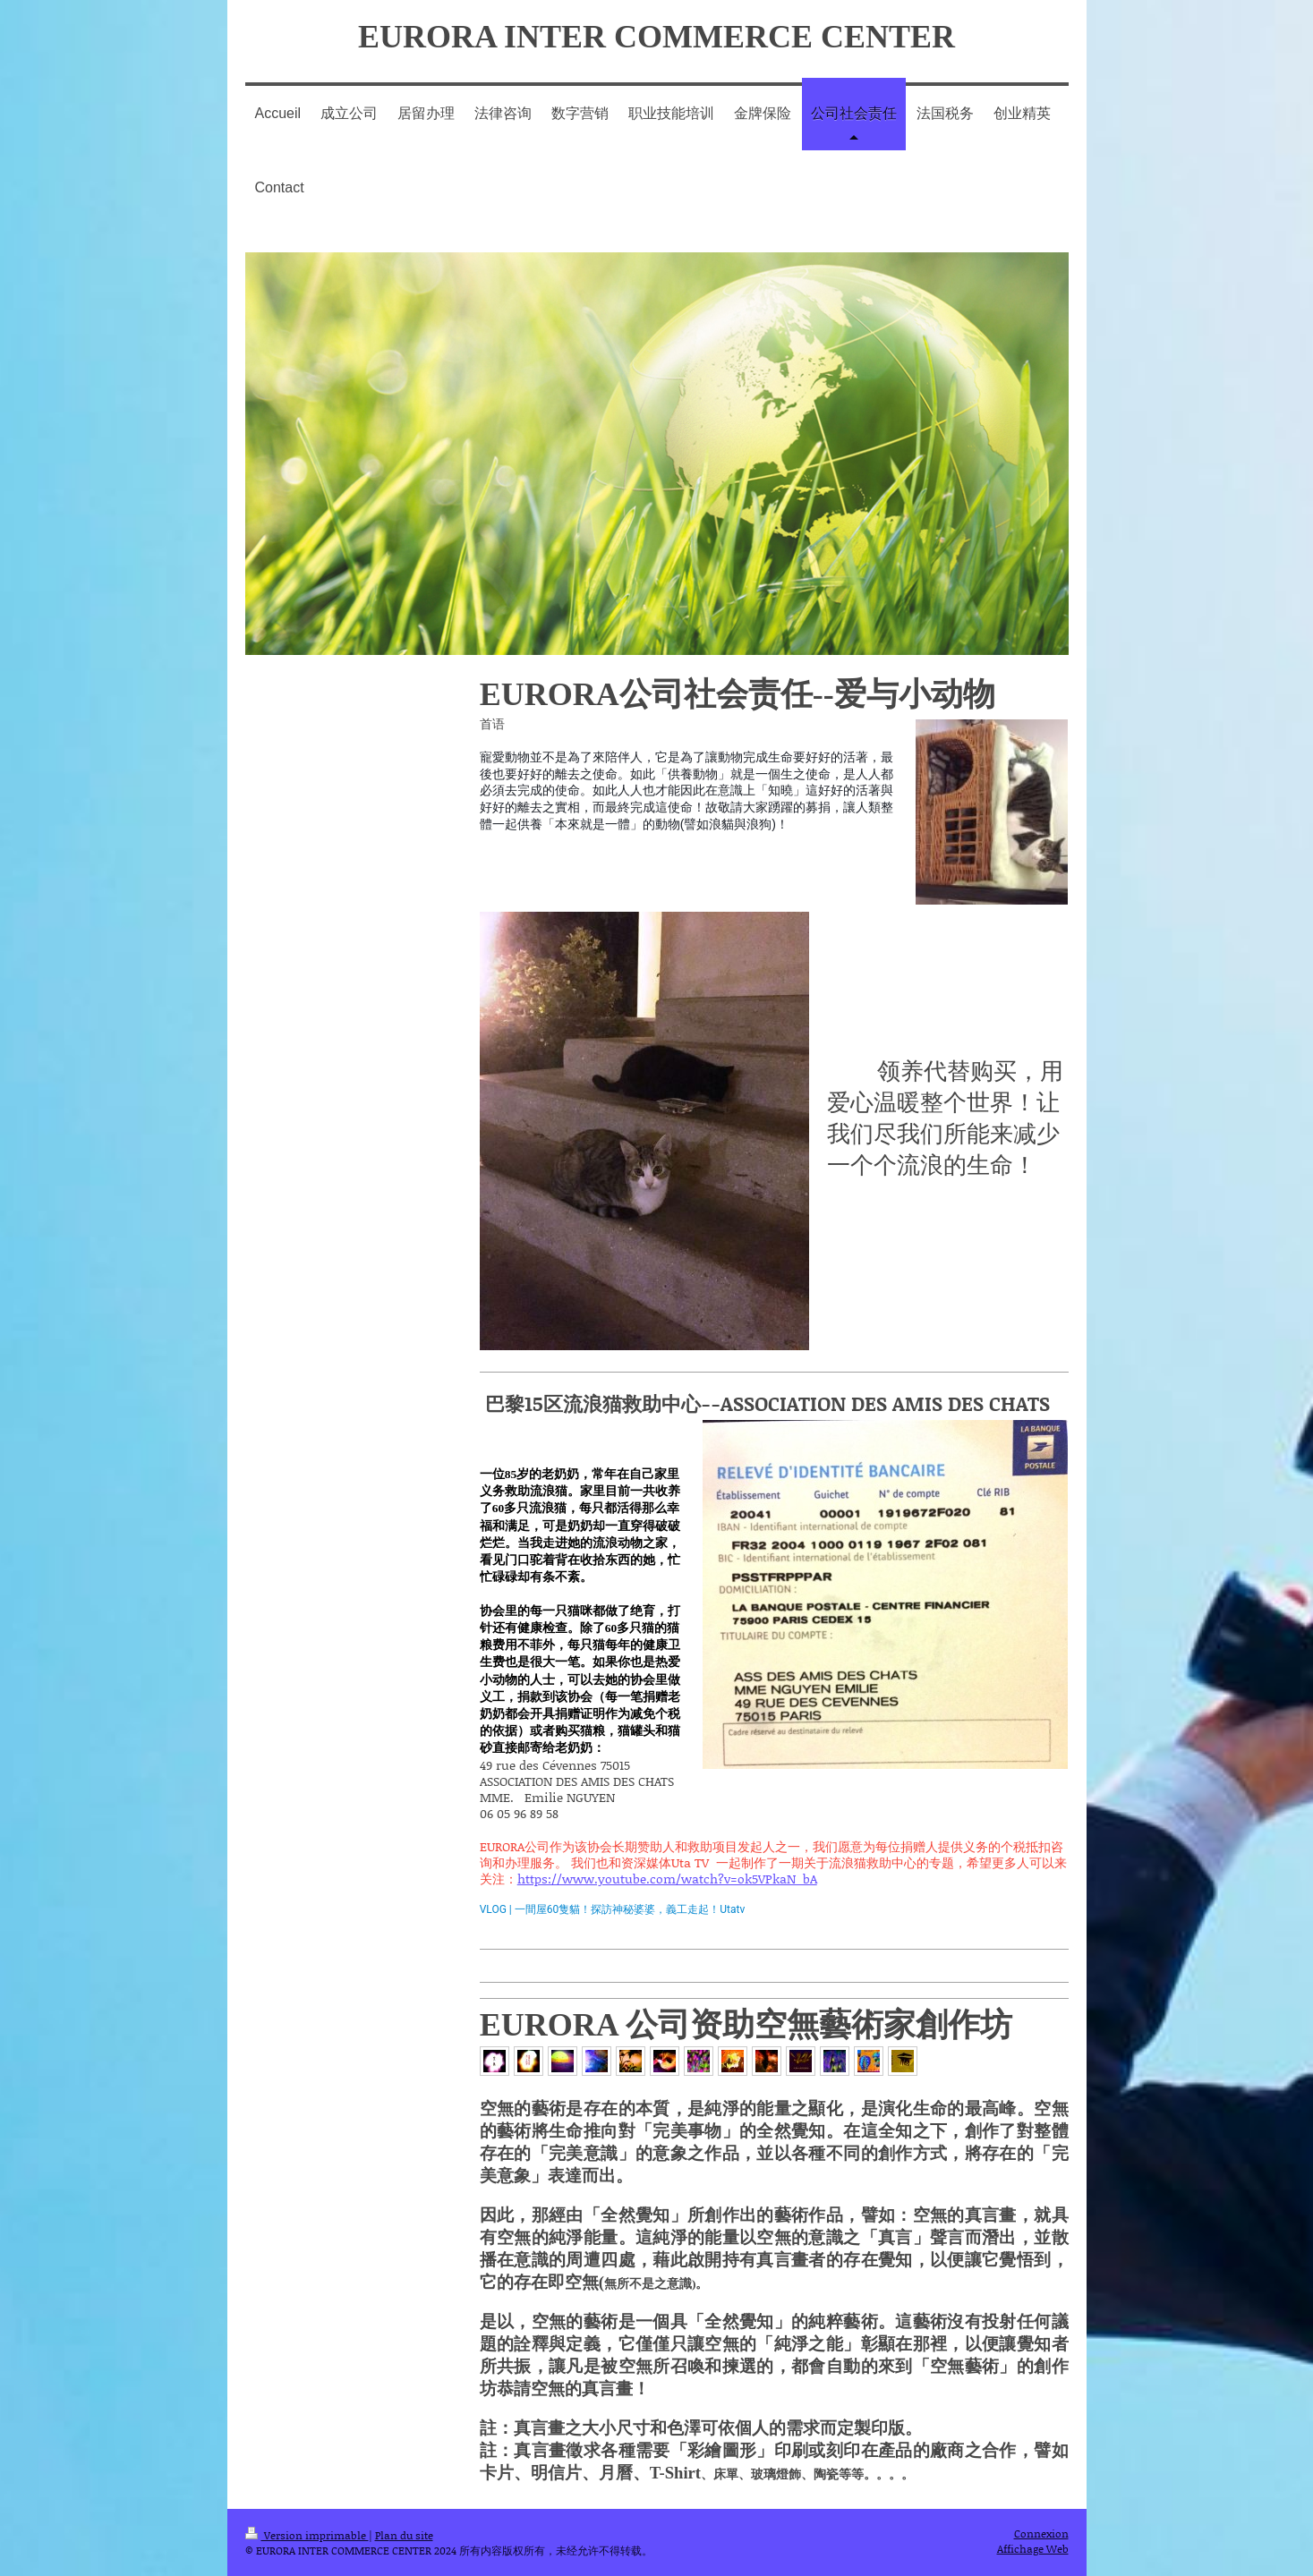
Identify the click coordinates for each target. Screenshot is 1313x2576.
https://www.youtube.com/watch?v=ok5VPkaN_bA (667, 1878)
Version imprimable (307, 2535)
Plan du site (404, 2535)
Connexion (1041, 2533)
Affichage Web (1033, 2548)
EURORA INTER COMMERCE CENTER (656, 37)
